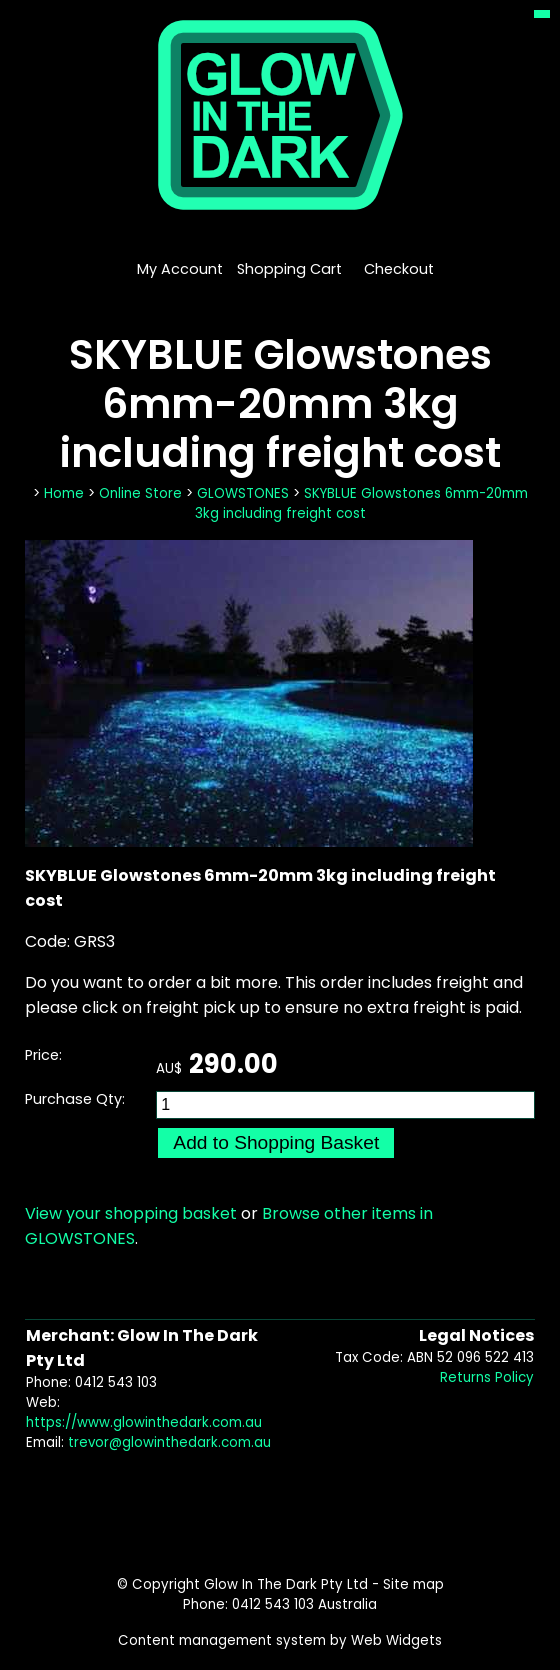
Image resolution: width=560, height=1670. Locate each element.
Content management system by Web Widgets (280, 1640)
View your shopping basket (131, 1213)
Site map (413, 1584)
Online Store (140, 493)
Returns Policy (487, 1377)
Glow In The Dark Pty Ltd (286, 1584)
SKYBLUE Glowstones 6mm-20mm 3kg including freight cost (361, 503)
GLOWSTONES (243, 493)
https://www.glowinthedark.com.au (144, 1422)
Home (64, 493)
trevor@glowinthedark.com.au (169, 1442)
